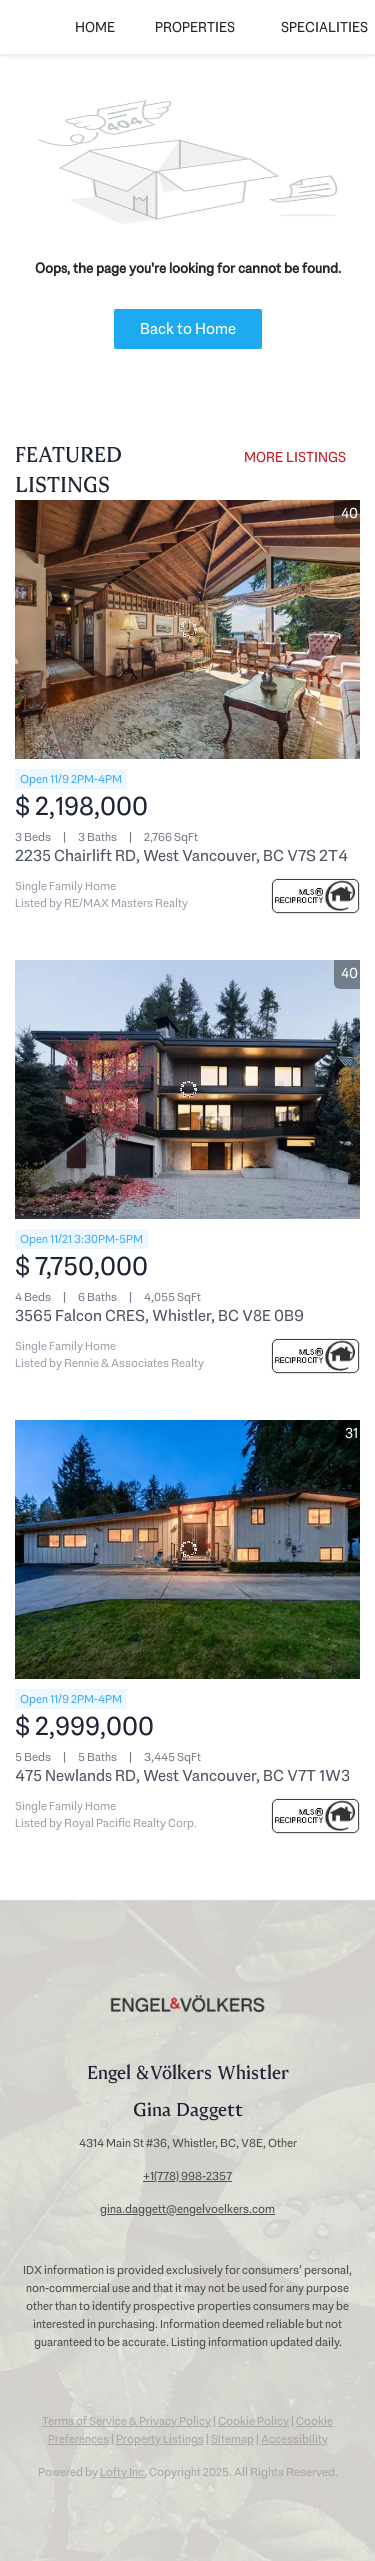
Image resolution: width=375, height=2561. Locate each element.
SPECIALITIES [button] (324, 27)
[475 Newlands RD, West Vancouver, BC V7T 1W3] (187, 1549)
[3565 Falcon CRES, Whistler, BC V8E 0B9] (187, 1089)
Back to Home (188, 328)
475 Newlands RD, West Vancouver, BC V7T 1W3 (182, 1775)
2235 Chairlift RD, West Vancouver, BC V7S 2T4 (181, 855)
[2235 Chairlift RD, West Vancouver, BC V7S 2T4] (187, 629)
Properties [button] (195, 27)
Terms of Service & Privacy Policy (126, 2421)
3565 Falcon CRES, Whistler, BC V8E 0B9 (159, 1315)
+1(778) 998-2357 (187, 2176)
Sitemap (232, 2439)
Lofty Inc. (123, 2472)
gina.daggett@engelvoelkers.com (187, 2209)
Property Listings (160, 2439)
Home (95, 27)
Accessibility (294, 2439)
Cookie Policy (253, 2421)
